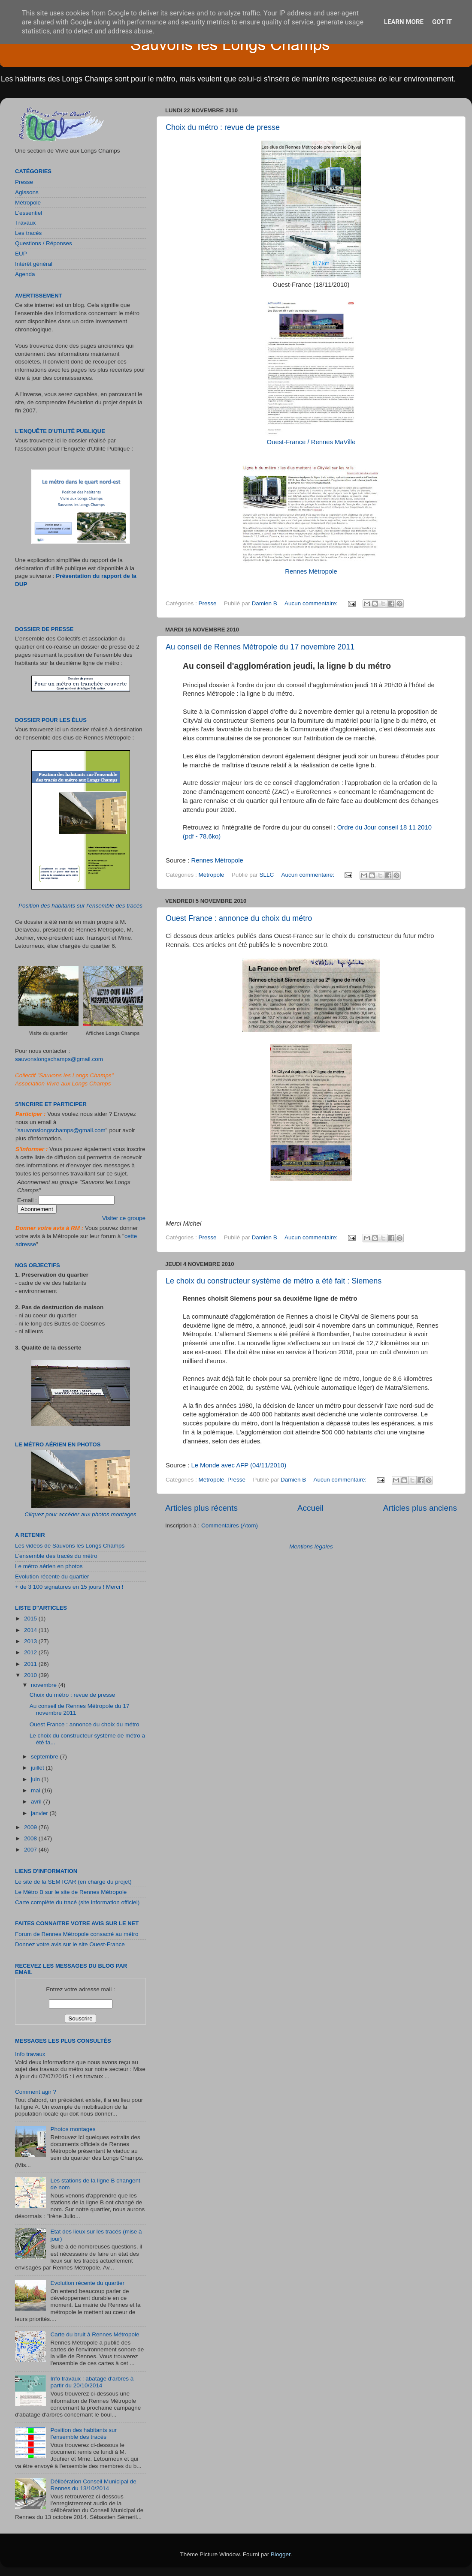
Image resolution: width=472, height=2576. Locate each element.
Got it (442, 22)
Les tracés (28, 233)
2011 (31, 1664)
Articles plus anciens (420, 1507)
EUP (21, 253)
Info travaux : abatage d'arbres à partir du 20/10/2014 (91, 2382)
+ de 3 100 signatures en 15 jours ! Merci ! (69, 1587)
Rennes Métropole (311, 571)
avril (37, 1801)
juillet (38, 1767)
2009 (31, 1827)
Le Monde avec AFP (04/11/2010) (238, 1465)
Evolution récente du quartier (52, 1576)
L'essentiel (28, 213)
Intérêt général (33, 264)
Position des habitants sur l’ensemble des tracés (80, 905)
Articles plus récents (201, 1507)
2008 (31, 1838)
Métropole (211, 875)
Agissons (27, 192)
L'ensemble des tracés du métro (56, 1556)
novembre (44, 1685)
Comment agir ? (35, 2092)
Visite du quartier (48, 1033)
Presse (208, 603)
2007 (31, 1849)
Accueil (310, 1507)
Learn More (404, 22)
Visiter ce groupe (123, 1218)
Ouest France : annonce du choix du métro (239, 918)
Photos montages (72, 2129)
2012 (31, 1652)
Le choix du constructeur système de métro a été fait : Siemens (273, 1281)
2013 (31, 1641)
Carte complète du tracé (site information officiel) (77, 1902)
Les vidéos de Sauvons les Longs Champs (69, 1545)
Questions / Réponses (43, 243)
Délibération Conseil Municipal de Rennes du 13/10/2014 (93, 2485)
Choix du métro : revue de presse (223, 127)
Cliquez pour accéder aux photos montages (80, 1514)
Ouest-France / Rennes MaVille (311, 442)
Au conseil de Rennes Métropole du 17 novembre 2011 (260, 647)
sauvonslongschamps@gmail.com (59, 1059)
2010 (31, 1675)
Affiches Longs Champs (113, 1033)
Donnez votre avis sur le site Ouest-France (70, 1944)
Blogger (280, 2554)
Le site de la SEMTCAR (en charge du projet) (73, 1882)
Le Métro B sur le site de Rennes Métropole (71, 1892)
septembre (45, 1756)
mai (36, 1790)
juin (36, 1779)
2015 (31, 1618)
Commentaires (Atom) (229, 1525)
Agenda (25, 274)
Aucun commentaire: (311, 603)
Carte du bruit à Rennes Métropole (94, 2334)
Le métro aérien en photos (49, 1566)
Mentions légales (311, 1546)
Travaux (25, 222)
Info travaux (30, 2054)
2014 (31, 1630)
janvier (40, 1813)
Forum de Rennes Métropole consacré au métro (76, 1934)
